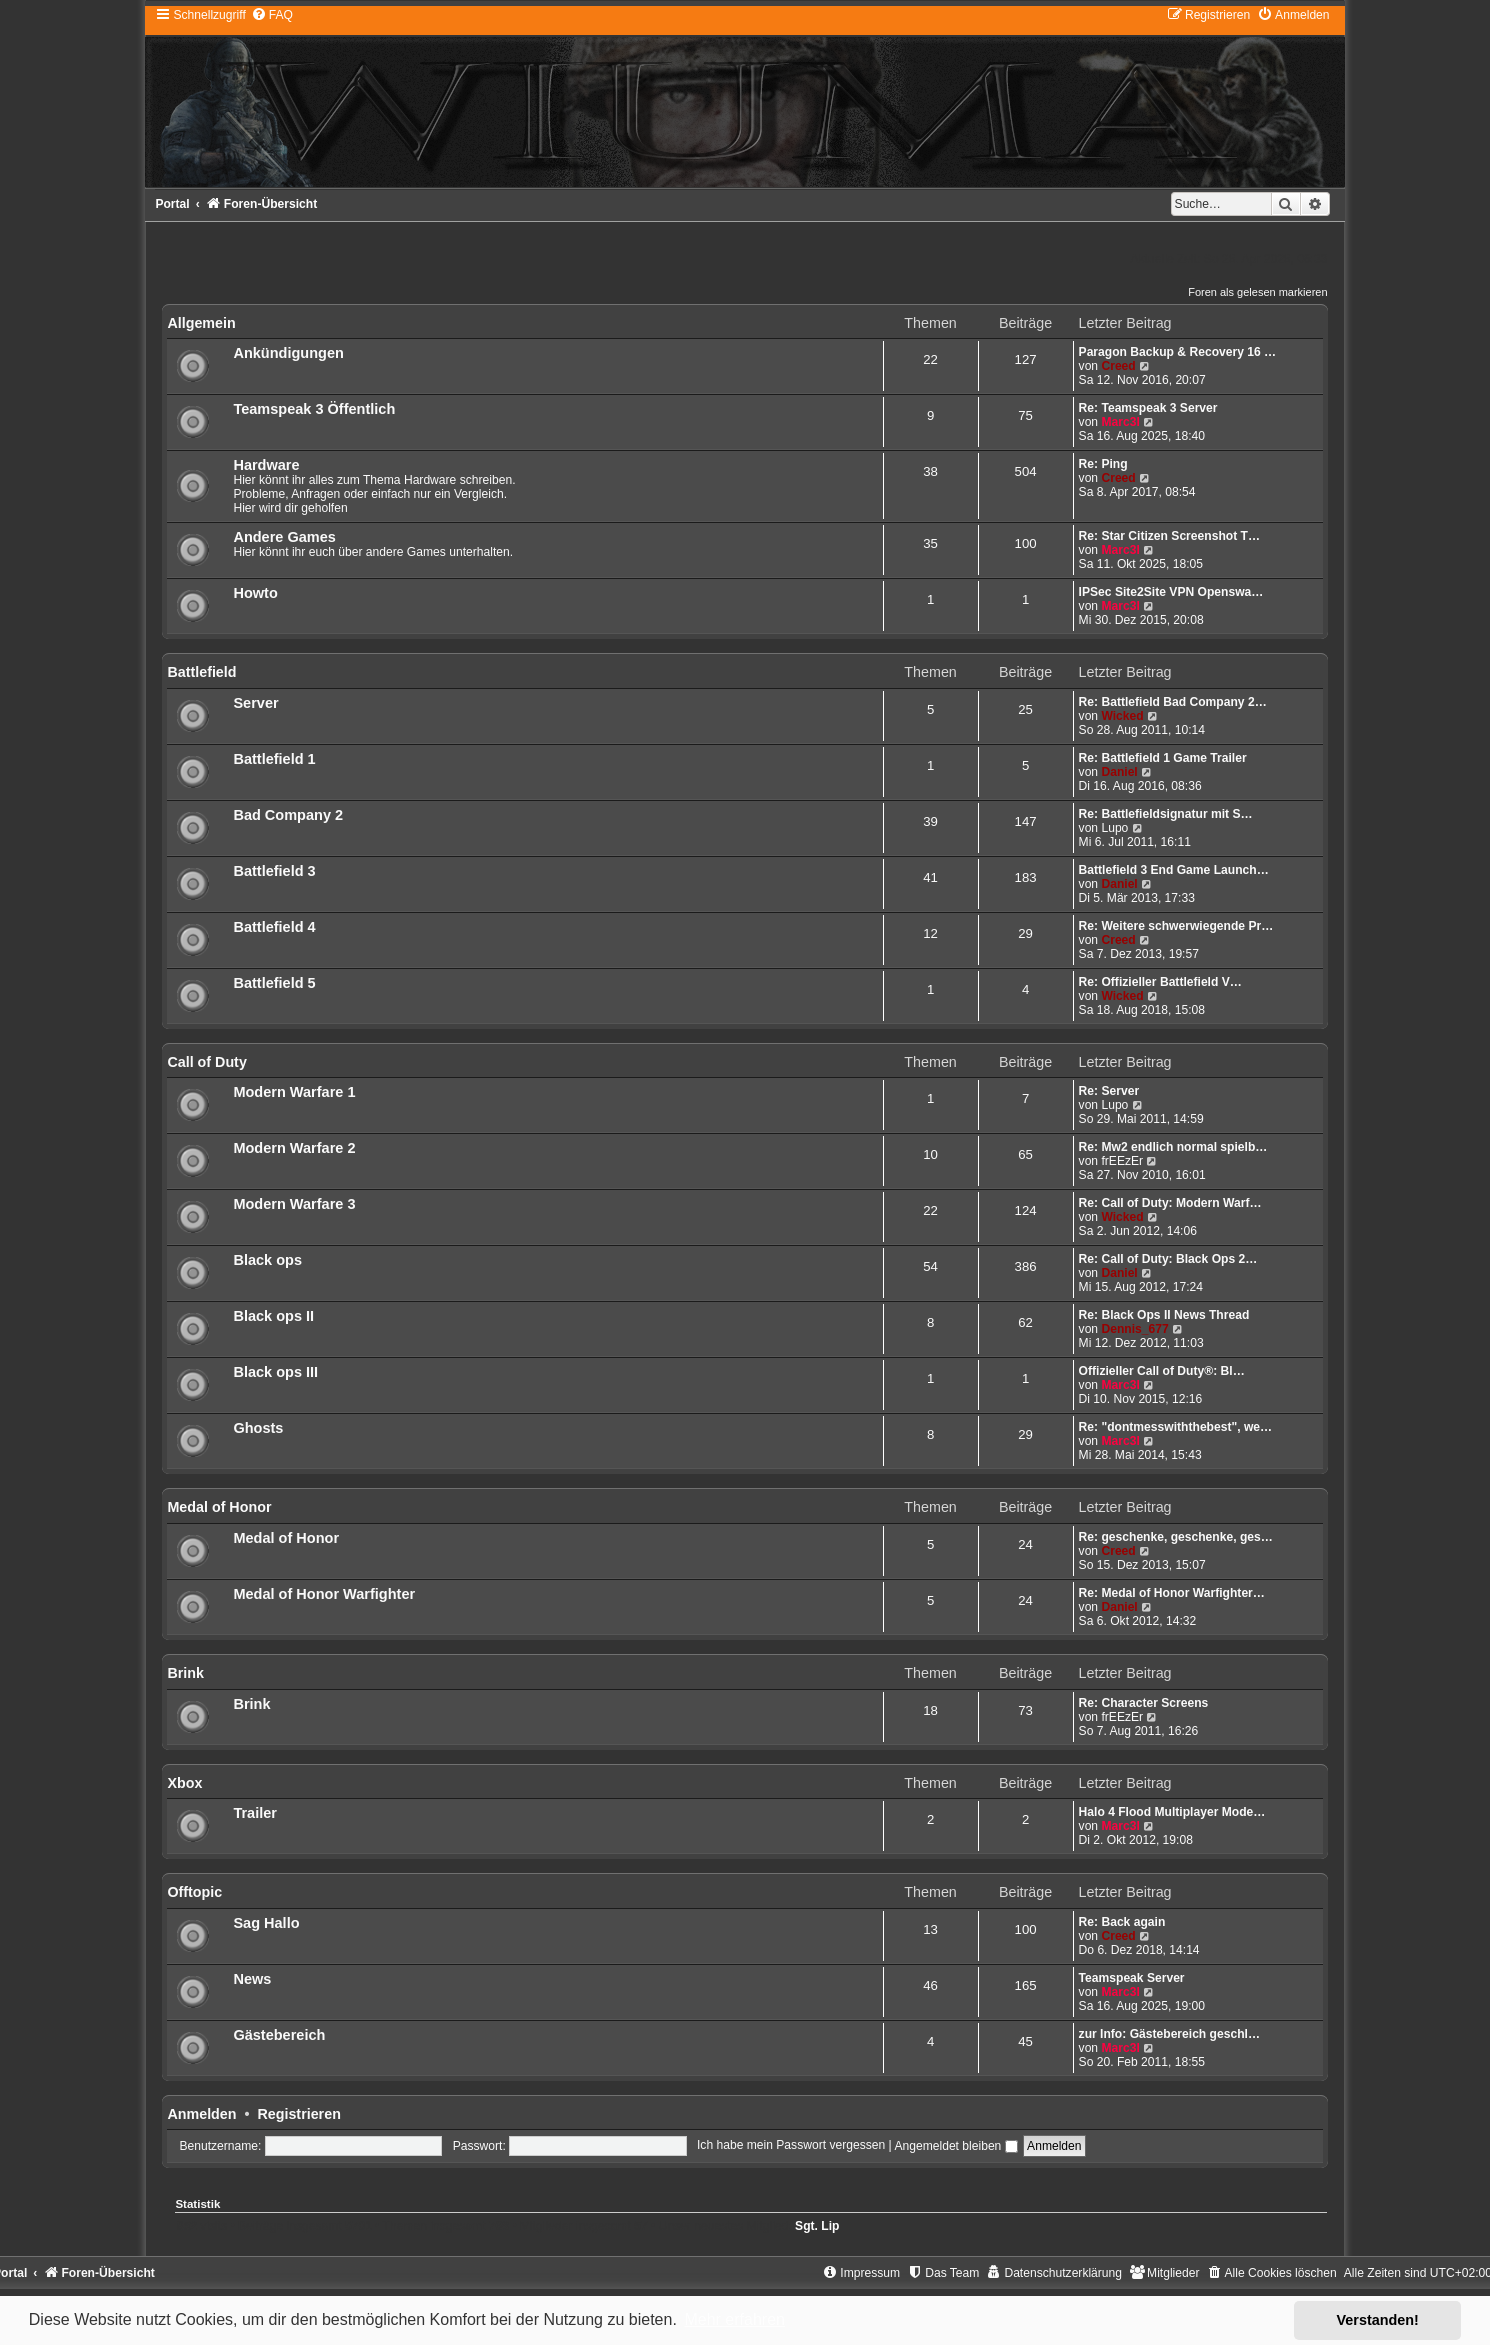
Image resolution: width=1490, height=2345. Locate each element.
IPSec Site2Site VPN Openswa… (1171, 592)
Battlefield (201, 672)
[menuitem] (272, 15)
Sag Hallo (266, 1923)
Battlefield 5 (274, 983)
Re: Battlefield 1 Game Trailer (1163, 758)
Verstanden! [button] (1378, 2320)
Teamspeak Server (1132, 1978)
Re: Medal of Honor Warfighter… (1172, 1593)
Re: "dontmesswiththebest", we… (1176, 1427)
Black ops (267, 1260)
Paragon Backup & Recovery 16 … (1178, 352)
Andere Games (284, 537)
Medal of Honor (219, 1507)
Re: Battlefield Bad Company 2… (1173, 702)
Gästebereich (279, 2035)
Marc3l (1120, 422)
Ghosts (258, 1428)
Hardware (266, 465)
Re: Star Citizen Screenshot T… (1169, 536)
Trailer (255, 1813)
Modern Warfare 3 (294, 1204)
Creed (1118, 366)
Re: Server (1109, 1091)
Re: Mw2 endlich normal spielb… (1173, 1147)
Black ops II (273, 1316)
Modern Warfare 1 (294, 1092)
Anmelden (201, 2114)
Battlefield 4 (274, 927)
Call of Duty (206, 1062)
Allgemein (201, 323)
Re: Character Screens (1144, 1703)
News (252, 1979)
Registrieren (298, 2114)
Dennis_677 (1134, 1329)
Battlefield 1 (274, 759)
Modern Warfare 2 (294, 1148)
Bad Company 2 (288, 815)
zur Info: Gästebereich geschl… (1169, 2034)
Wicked (1122, 716)
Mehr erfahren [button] (734, 2319)
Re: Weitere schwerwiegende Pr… (1176, 926)
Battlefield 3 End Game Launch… (1174, 870)
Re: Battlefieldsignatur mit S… (1166, 814)
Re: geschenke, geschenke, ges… (1176, 1537)
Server (255, 703)
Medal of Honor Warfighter (324, 1594)
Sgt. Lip (817, 2226)
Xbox (184, 1783)
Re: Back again (1122, 1922)
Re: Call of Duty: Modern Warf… (1170, 1203)
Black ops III (275, 1372)
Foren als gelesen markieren (1257, 292)
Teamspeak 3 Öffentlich (314, 409)
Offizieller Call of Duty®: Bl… (1162, 1371)
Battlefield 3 (274, 871)
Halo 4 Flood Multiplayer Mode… (1172, 1812)
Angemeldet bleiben (955, 2146)
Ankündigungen (288, 353)
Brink (185, 1673)
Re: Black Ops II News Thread (1164, 1315)
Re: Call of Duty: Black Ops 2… (1168, 1259)
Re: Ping (1103, 464)
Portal (172, 204)
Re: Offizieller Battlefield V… (1160, 982)
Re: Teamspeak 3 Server (1148, 408)
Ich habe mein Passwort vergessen (791, 2146)
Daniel (1119, 772)
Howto (255, 593)
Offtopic (194, 1892)
